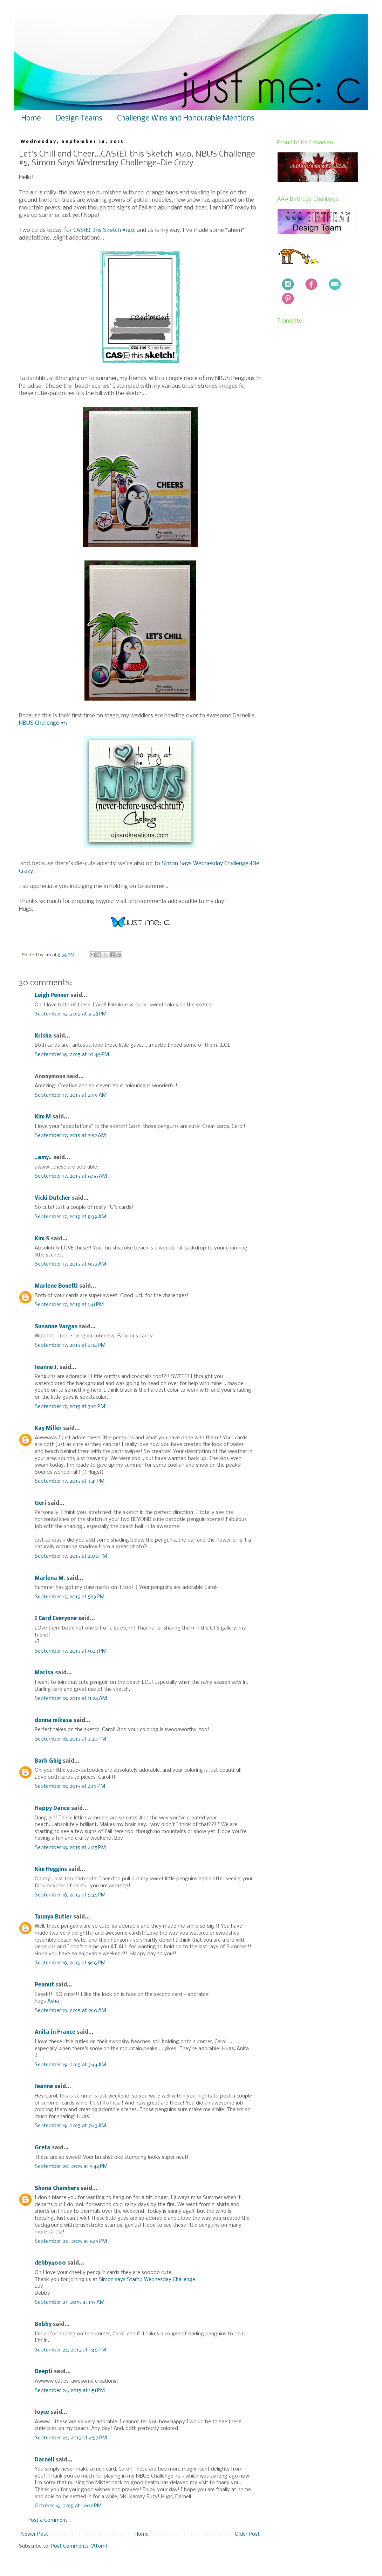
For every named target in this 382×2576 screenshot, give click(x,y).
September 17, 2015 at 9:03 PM (71, 1651)
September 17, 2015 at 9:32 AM (70, 1264)
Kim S (42, 1239)
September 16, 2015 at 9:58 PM (71, 1014)
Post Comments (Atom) (79, 2546)
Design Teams (79, 119)
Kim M (43, 1117)
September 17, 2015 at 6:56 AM (71, 1176)
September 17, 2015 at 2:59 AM (71, 1095)
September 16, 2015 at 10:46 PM (72, 1055)
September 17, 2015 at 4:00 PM (71, 1556)
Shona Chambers (57, 2188)
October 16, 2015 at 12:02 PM (68, 2506)
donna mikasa (53, 1720)
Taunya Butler (53, 1917)
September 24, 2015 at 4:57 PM (71, 2438)
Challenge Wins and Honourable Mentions (185, 119)
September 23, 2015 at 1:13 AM (69, 2302)
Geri (40, 1503)
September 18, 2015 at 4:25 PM (70, 1848)
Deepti (44, 2372)
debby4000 (50, 2263)
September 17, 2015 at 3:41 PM (69, 1481)
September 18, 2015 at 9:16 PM (70, 1963)
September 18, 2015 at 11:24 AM (71, 1698)
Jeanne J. (47, 1367)
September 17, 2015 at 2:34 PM (70, 1345)
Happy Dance (52, 1808)
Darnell (44, 2460)
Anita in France (55, 2032)
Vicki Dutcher (52, 1198)
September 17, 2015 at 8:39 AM (70, 1217)
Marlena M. (50, 1578)
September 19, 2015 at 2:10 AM (70, 2010)
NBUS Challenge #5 (43, 723)
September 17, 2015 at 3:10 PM (70, 1407)
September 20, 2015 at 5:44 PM (71, 2166)
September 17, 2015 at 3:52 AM (70, 1135)
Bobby (43, 2324)
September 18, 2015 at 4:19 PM (70, 1786)
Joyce (42, 2412)
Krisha (43, 1036)
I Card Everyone (56, 1618)
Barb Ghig (48, 1761)
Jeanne (44, 2086)
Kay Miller (48, 1428)
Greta (42, 2148)
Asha (53, 2001)
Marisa (44, 1673)
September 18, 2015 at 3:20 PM (70, 1739)
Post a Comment (47, 2520)
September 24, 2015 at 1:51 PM (70, 2391)
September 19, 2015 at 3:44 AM (70, 2065)
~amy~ (43, 1157)
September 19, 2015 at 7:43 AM (70, 2126)
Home (31, 119)
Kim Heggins (51, 1869)
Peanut (44, 1985)
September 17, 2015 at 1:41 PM (69, 1305)
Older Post (247, 2534)
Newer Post (34, 2534)
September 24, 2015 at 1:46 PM (70, 2350)
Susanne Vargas (56, 1327)
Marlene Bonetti (56, 1286)
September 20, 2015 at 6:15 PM (71, 2241)
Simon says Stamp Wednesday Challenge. (148, 2279)
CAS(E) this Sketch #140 (103, 230)
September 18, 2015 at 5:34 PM (70, 1895)
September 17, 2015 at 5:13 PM (69, 1597)
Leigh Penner (52, 995)
